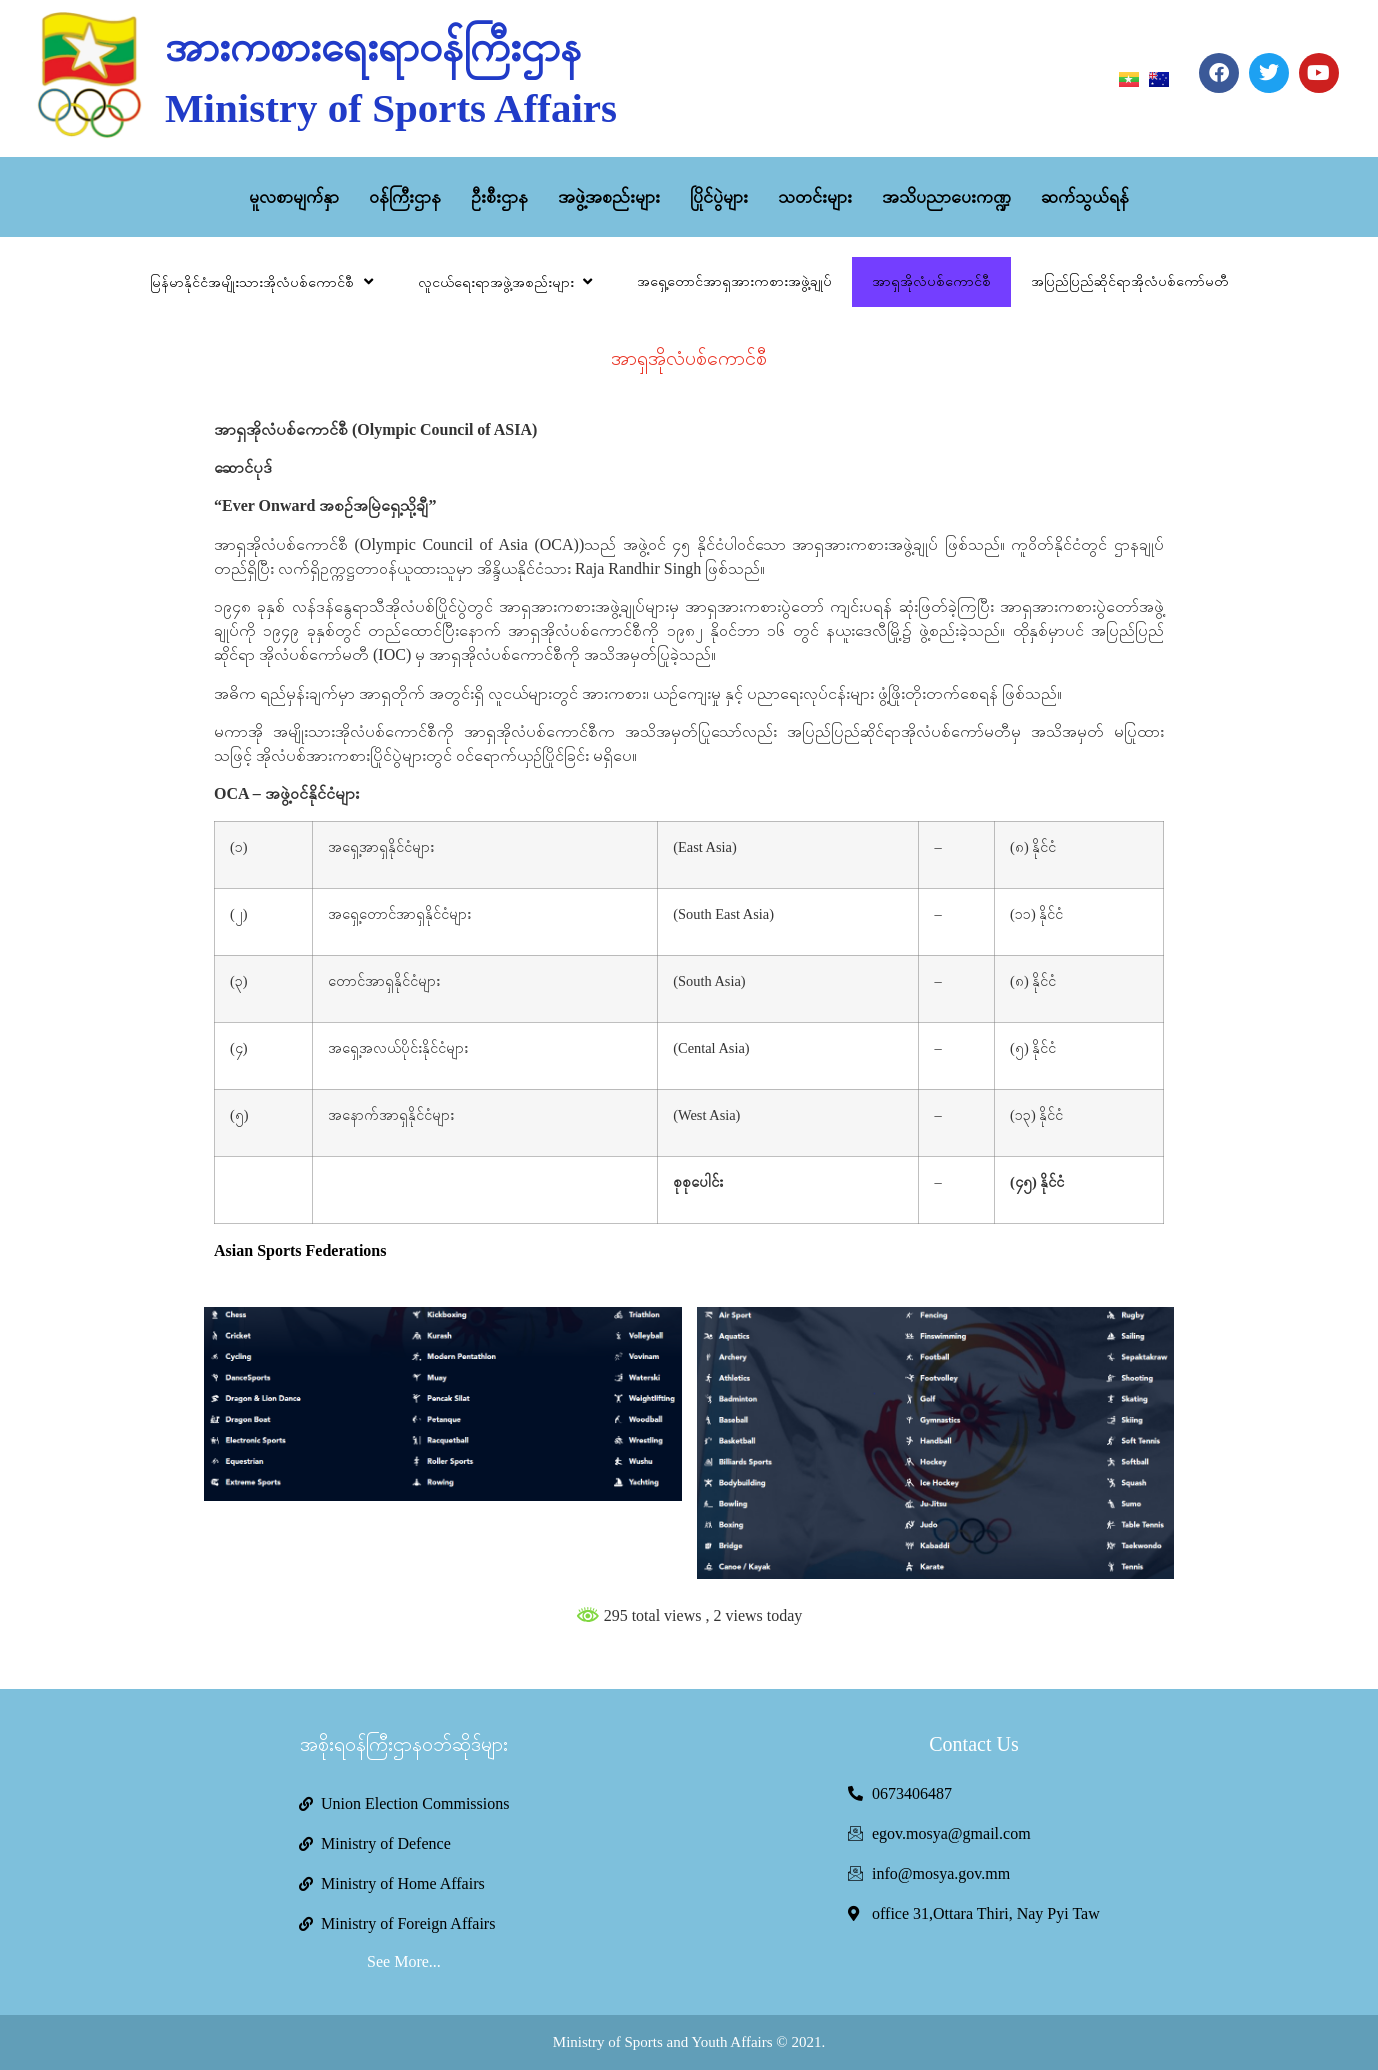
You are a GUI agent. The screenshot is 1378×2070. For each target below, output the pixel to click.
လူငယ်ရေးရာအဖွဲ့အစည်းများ (508, 282)
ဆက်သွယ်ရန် (1085, 197)
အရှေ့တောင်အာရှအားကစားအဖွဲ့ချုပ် (734, 281)
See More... (404, 1961)
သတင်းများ (815, 197)
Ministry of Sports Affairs (391, 108)
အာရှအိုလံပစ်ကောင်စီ (931, 281)
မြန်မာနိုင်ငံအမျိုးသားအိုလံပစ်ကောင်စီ (264, 282)
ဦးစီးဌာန (499, 197)
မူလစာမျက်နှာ (294, 197)
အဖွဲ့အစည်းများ (609, 197)
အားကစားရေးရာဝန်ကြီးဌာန (373, 47)
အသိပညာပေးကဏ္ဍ (946, 197)
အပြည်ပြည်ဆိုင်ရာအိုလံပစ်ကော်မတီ (1129, 281)
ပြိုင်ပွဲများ (719, 197)
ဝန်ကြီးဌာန (405, 197)
